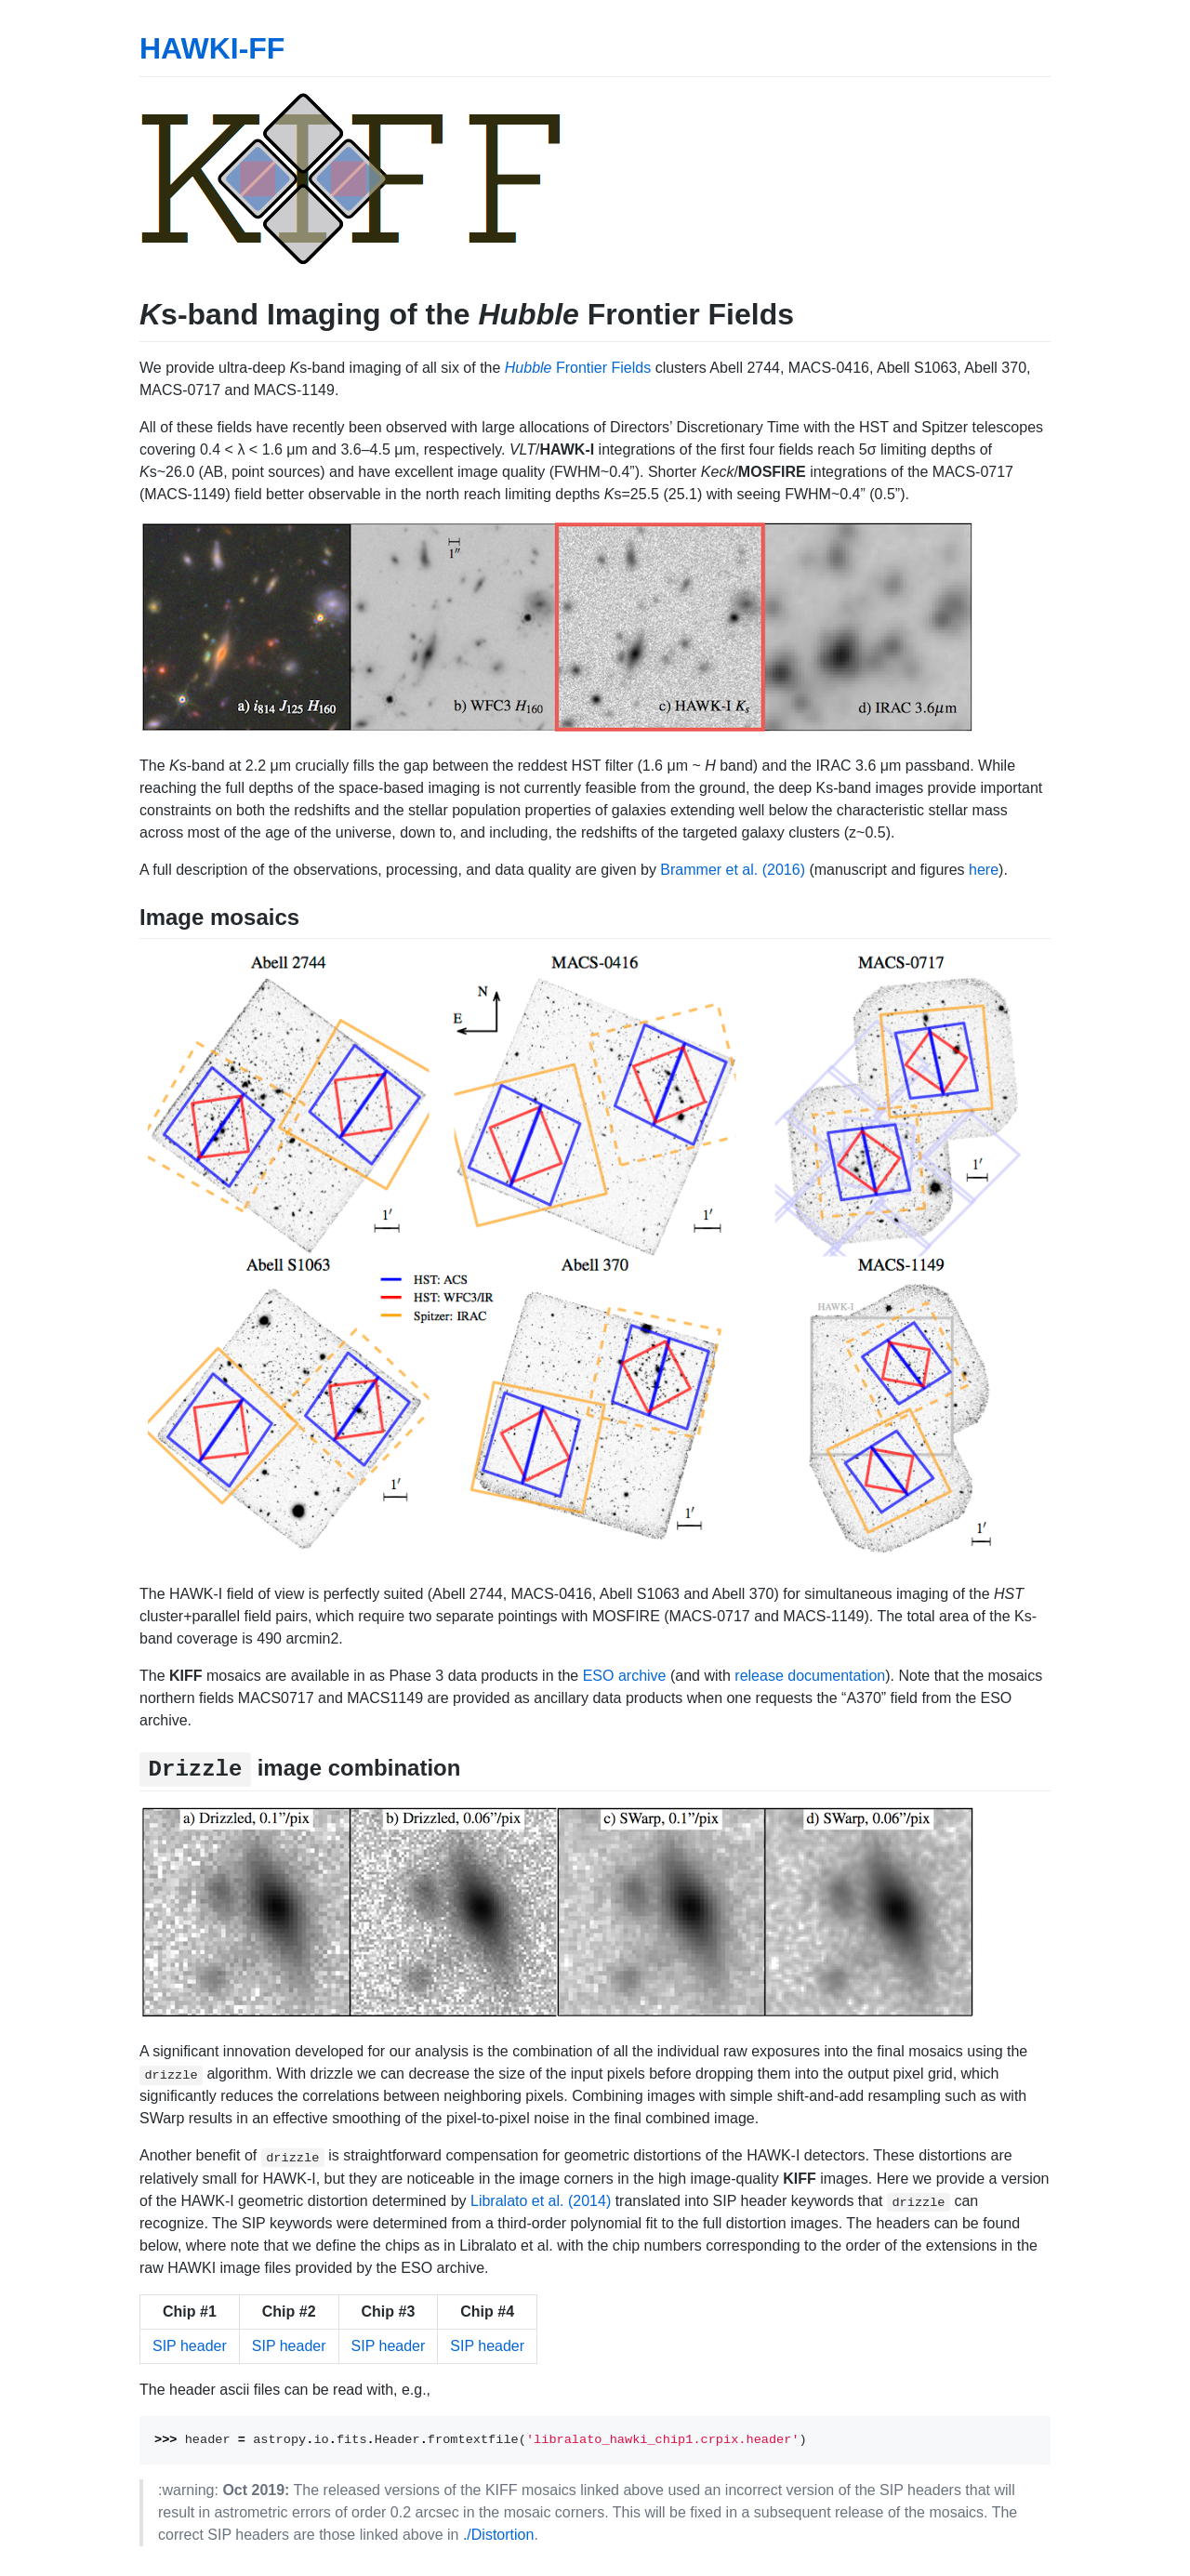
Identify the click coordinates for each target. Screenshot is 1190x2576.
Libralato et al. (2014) (540, 2201)
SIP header (189, 2346)
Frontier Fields (578, 368)
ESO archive (625, 1676)
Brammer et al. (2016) (732, 870)
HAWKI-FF (211, 48)
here (983, 870)
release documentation (809, 1676)
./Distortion (498, 2535)
